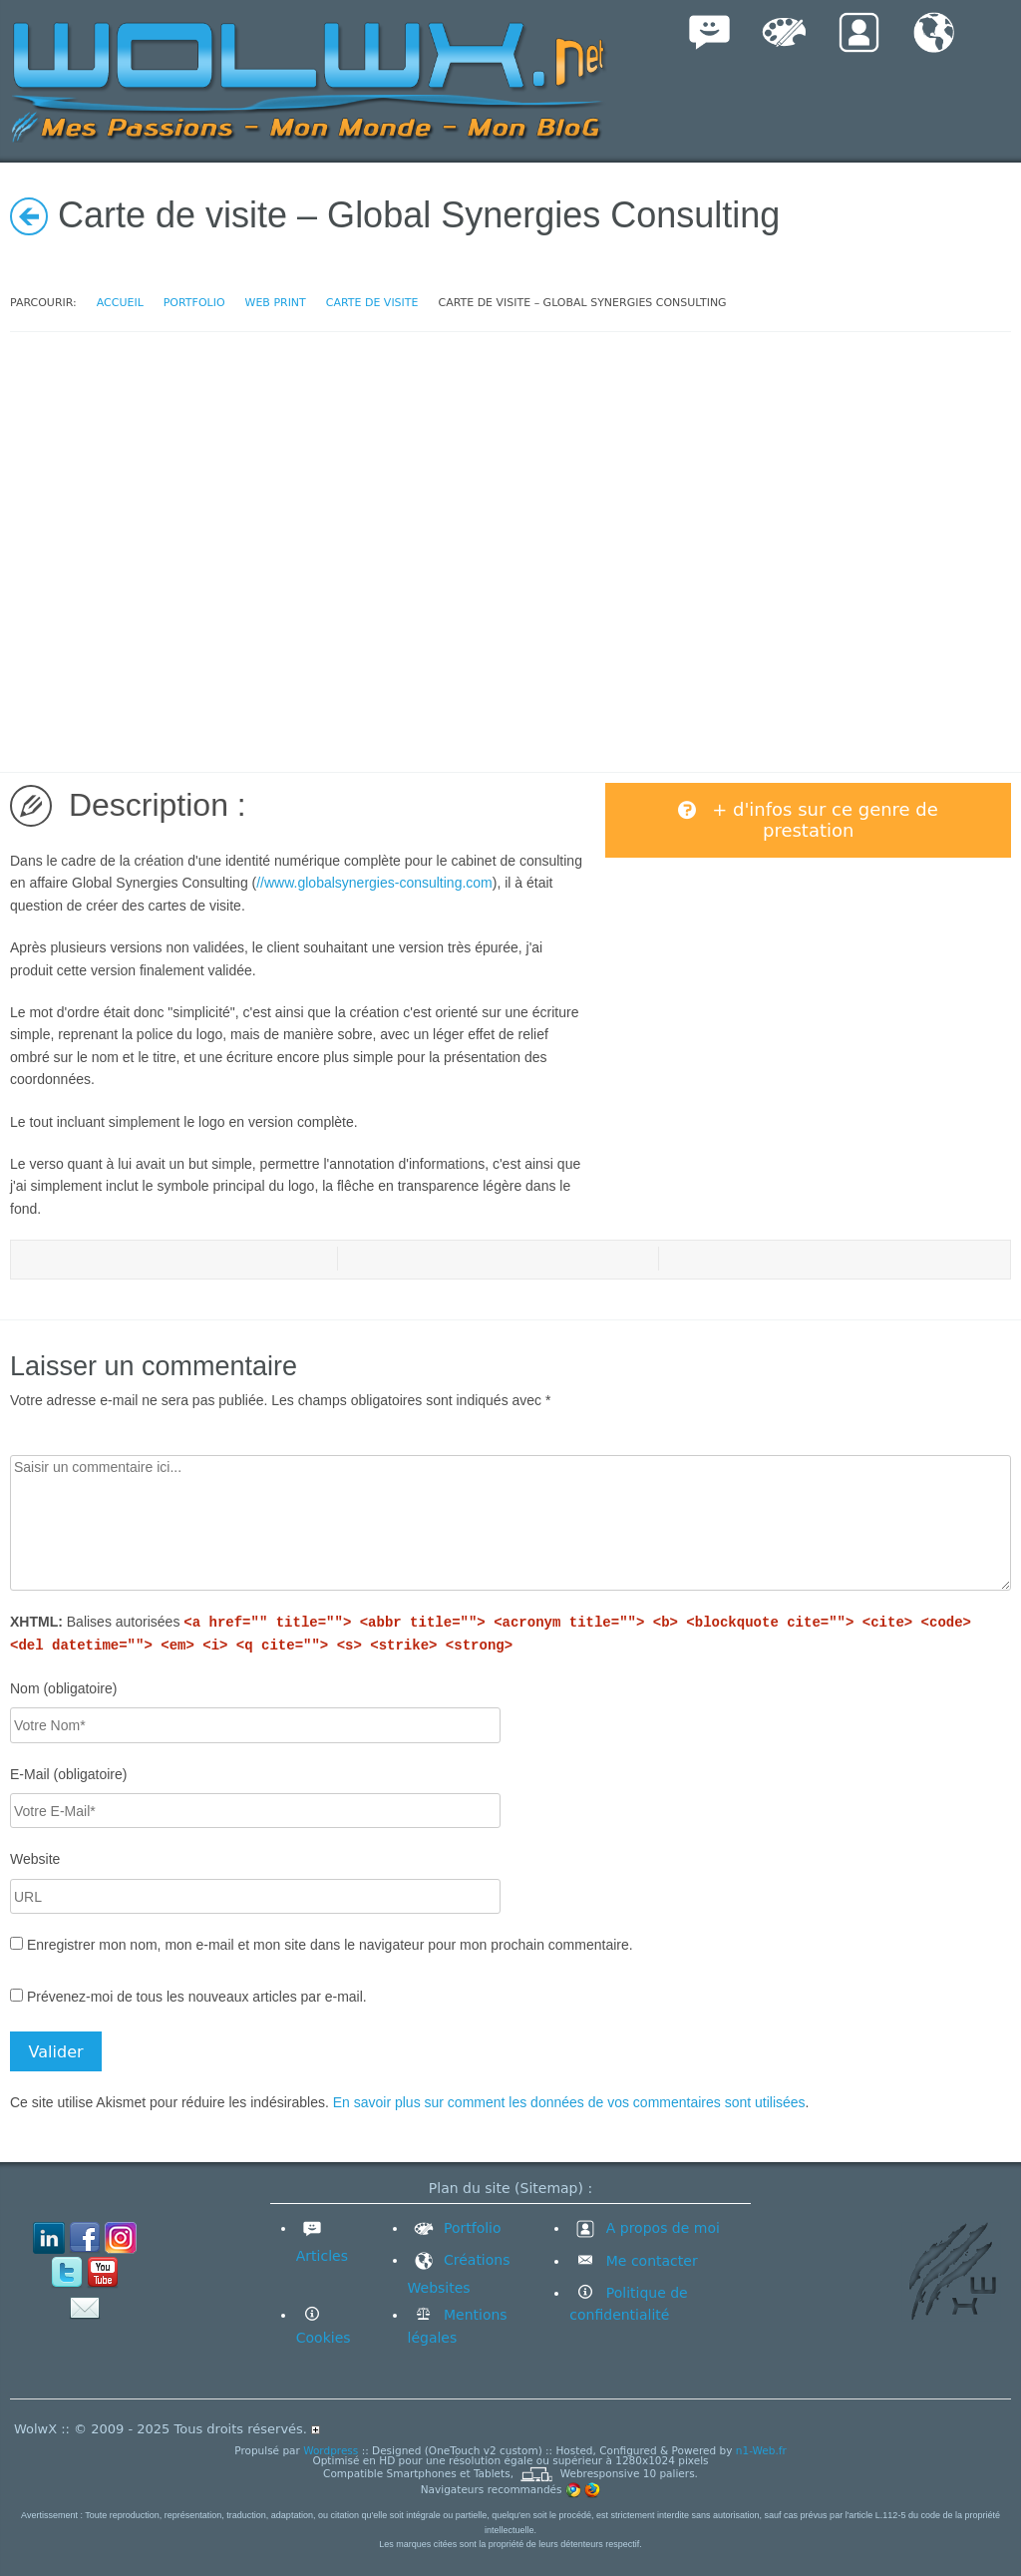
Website (35, 1859)
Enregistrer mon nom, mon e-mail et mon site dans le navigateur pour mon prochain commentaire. (330, 1945)
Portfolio (455, 2228)
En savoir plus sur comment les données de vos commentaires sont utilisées (569, 2102)
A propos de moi (644, 2228)
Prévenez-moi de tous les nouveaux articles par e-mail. (197, 1997)
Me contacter (649, 2261)
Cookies (323, 2338)
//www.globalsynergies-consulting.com (374, 883)
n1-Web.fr (761, 2450)
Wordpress (330, 2450)
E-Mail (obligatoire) (68, 1774)
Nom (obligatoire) (63, 1688)
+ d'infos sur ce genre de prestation (807, 820)
